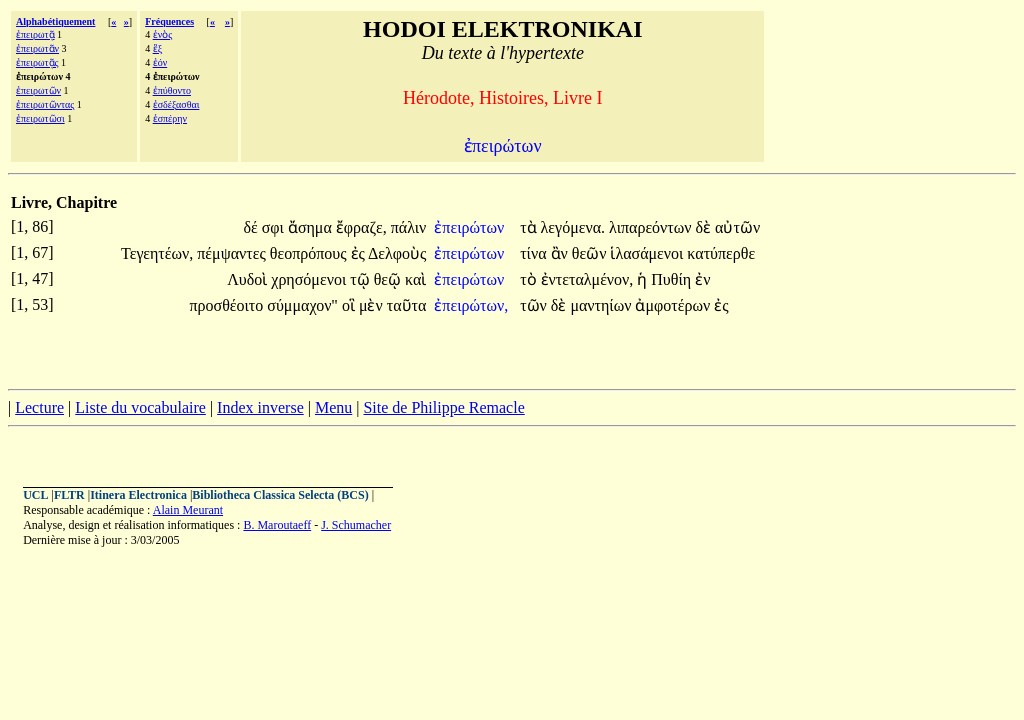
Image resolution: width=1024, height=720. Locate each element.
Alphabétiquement (55, 21)
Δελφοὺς (397, 253)
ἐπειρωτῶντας (45, 104)
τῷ (361, 279)
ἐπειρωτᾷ (35, 34)
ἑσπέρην (170, 118)
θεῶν (591, 253)
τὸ (530, 279)
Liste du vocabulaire (140, 407)
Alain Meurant (188, 510)
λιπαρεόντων (652, 227)
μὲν (373, 305)
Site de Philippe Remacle (443, 407)
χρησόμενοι (310, 279)
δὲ (706, 227)
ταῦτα (407, 305)
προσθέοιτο (228, 305)
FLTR (69, 495)
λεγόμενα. (573, 227)
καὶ (415, 279)
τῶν (535, 305)
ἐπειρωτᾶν (37, 48)
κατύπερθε (721, 253)
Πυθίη (673, 279)
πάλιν (409, 227)
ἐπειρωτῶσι (40, 118)
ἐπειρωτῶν (38, 90)
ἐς (359, 253)
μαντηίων (602, 305)
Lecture (39, 407)
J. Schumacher (356, 525)
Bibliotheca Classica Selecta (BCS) (280, 495)
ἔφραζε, (361, 227)
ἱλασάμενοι (648, 253)
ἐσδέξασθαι (176, 104)
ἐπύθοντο (172, 90)
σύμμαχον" (302, 305)
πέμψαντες (233, 253)
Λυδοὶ (249, 279)
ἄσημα (312, 227)
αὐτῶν (737, 227)
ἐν (702, 279)
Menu (333, 407)
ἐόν (160, 62)
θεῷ (389, 279)
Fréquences (169, 21)
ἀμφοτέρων (674, 305)
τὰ (530, 227)
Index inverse (260, 407)
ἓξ (157, 48)
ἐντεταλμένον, (587, 279)
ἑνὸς (162, 34)
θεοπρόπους (310, 253)
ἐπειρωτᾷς (37, 62)
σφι (275, 227)
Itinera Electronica (138, 495)
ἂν (561, 253)
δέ (252, 227)
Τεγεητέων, (157, 253)
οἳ (350, 305)
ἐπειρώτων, (471, 305)
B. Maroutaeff (277, 525)
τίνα (535, 253)
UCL (35, 495)
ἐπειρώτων (471, 227)
